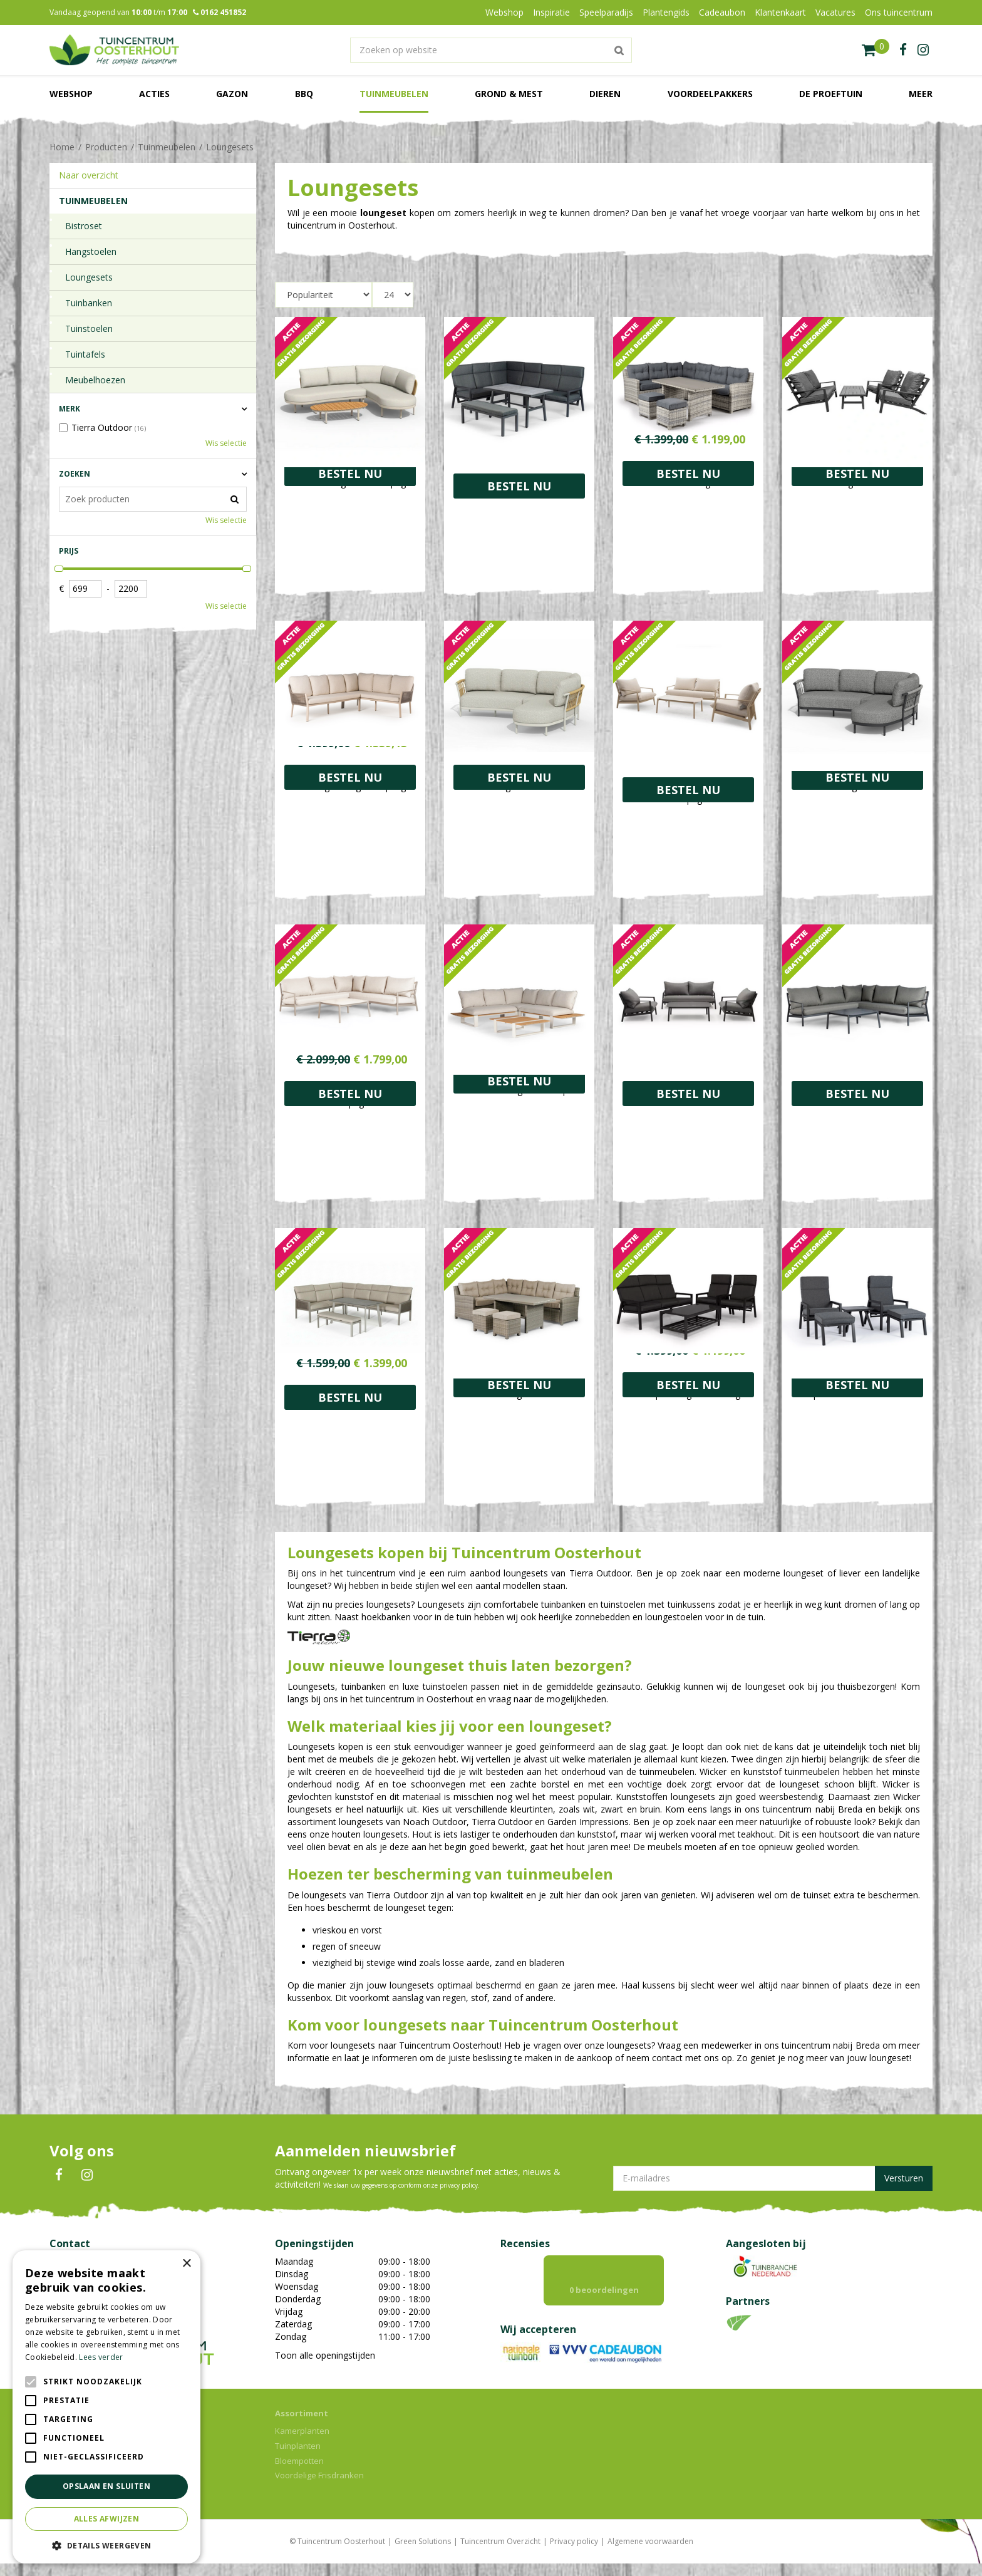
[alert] (106, 2406)
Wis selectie (226, 443)
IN (87, 2175)
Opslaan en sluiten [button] (106, 2486)
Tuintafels (85, 354)
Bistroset (83, 226)
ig (923, 50)
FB (58, 2175)
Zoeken (74, 473)
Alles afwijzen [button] (107, 2518)
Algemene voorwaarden (650, 2553)
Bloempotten (299, 2473)
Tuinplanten (298, 2458)
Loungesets (89, 277)
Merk (69, 408)
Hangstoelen (90, 251)
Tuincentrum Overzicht (500, 2553)
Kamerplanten (302, 2443)
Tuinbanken (88, 303)
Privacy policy (574, 2553)
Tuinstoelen (89, 328)
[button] (106, 2545)
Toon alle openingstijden (325, 2355)
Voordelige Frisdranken (319, 2487)
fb (903, 50)
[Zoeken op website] (491, 50)
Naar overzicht (88, 175)
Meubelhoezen (95, 380)
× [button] (186, 2263)
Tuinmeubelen (93, 201)
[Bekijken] (875, 50)
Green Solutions (423, 2553)
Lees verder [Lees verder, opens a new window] (101, 2357)
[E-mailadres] (773, 2178)
